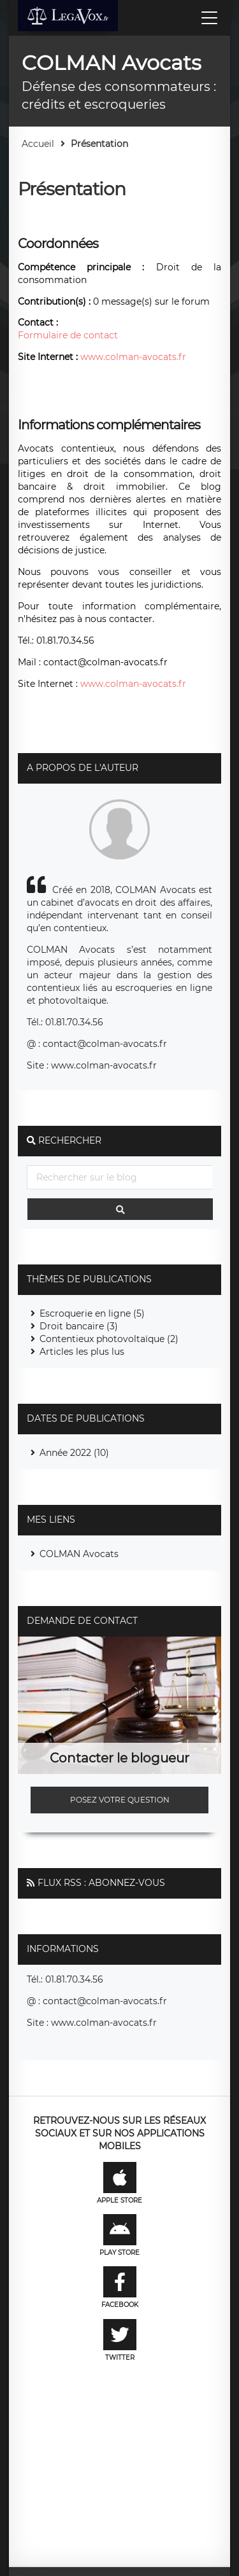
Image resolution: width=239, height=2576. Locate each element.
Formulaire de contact (68, 335)
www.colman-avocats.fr (133, 357)
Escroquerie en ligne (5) (92, 1313)
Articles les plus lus (82, 1351)
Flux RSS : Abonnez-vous (101, 1882)
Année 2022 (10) (74, 1452)
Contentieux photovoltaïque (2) (109, 1339)
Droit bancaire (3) (79, 1326)
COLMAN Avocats (79, 1554)
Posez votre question (120, 1799)
